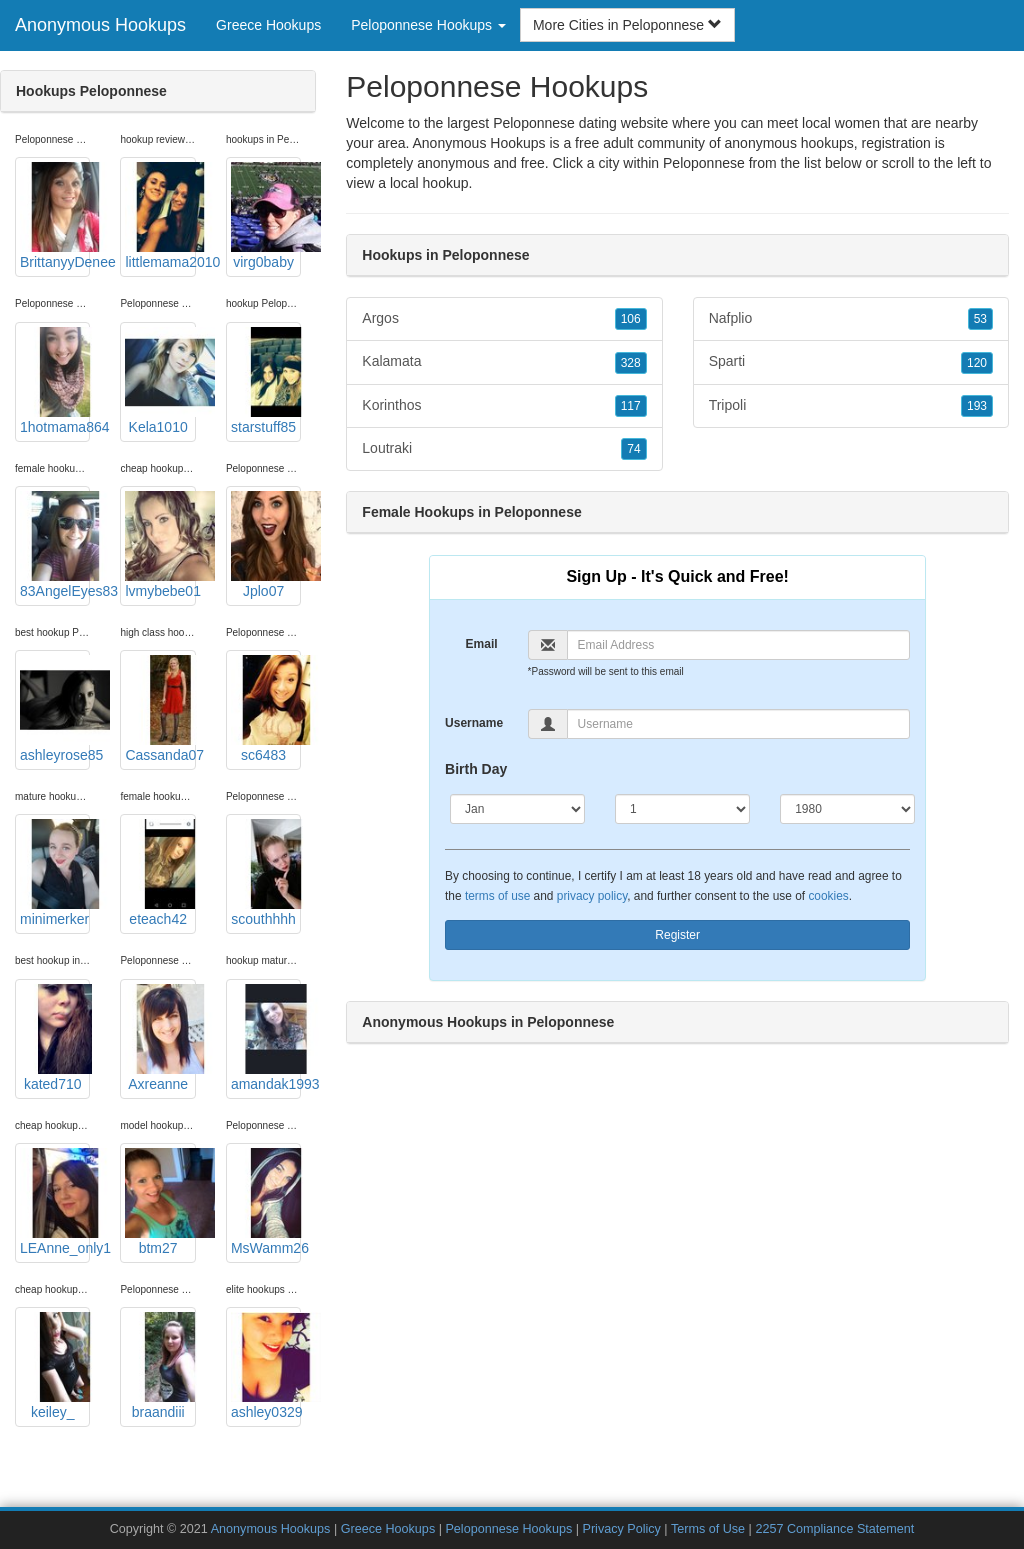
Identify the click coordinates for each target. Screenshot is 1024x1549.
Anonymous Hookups (100, 25)
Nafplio (851, 319)
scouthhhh (266, 873)
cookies (828, 896)
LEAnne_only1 (55, 1202)
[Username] (739, 724)
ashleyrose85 (55, 709)
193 (977, 406)
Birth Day (476, 769)
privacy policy (592, 896)
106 (631, 319)
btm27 (160, 1202)
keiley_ (55, 1366)
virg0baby (266, 216)
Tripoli (851, 406)
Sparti (851, 362)
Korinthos (504, 406)
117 (631, 406)
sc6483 (266, 709)
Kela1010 (160, 381)
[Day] (682, 809)
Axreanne (160, 1038)
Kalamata (504, 362)
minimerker (55, 873)
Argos (504, 319)
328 (631, 363)
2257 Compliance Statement (834, 1529)
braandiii (160, 1366)
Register (677, 935)
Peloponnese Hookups (508, 1529)
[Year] (847, 809)
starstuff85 (266, 381)
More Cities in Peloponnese (627, 25)
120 (977, 363)
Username (474, 723)
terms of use (497, 896)
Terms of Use (708, 1529)
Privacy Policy (621, 1529)
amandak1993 (266, 1038)
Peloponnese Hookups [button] (428, 25)
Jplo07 (266, 545)
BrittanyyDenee (55, 216)
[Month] (517, 809)
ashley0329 (266, 1366)
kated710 (55, 1038)
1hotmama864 (55, 381)
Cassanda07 (160, 709)
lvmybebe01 (160, 545)
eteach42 (160, 873)
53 (980, 319)
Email (482, 644)
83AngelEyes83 (55, 545)
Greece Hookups (268, 25)
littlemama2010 (160, 216)
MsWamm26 (266, 1202)
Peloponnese (704, 163)
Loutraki (504, 449)
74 (633, 449)
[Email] (739, 645)
